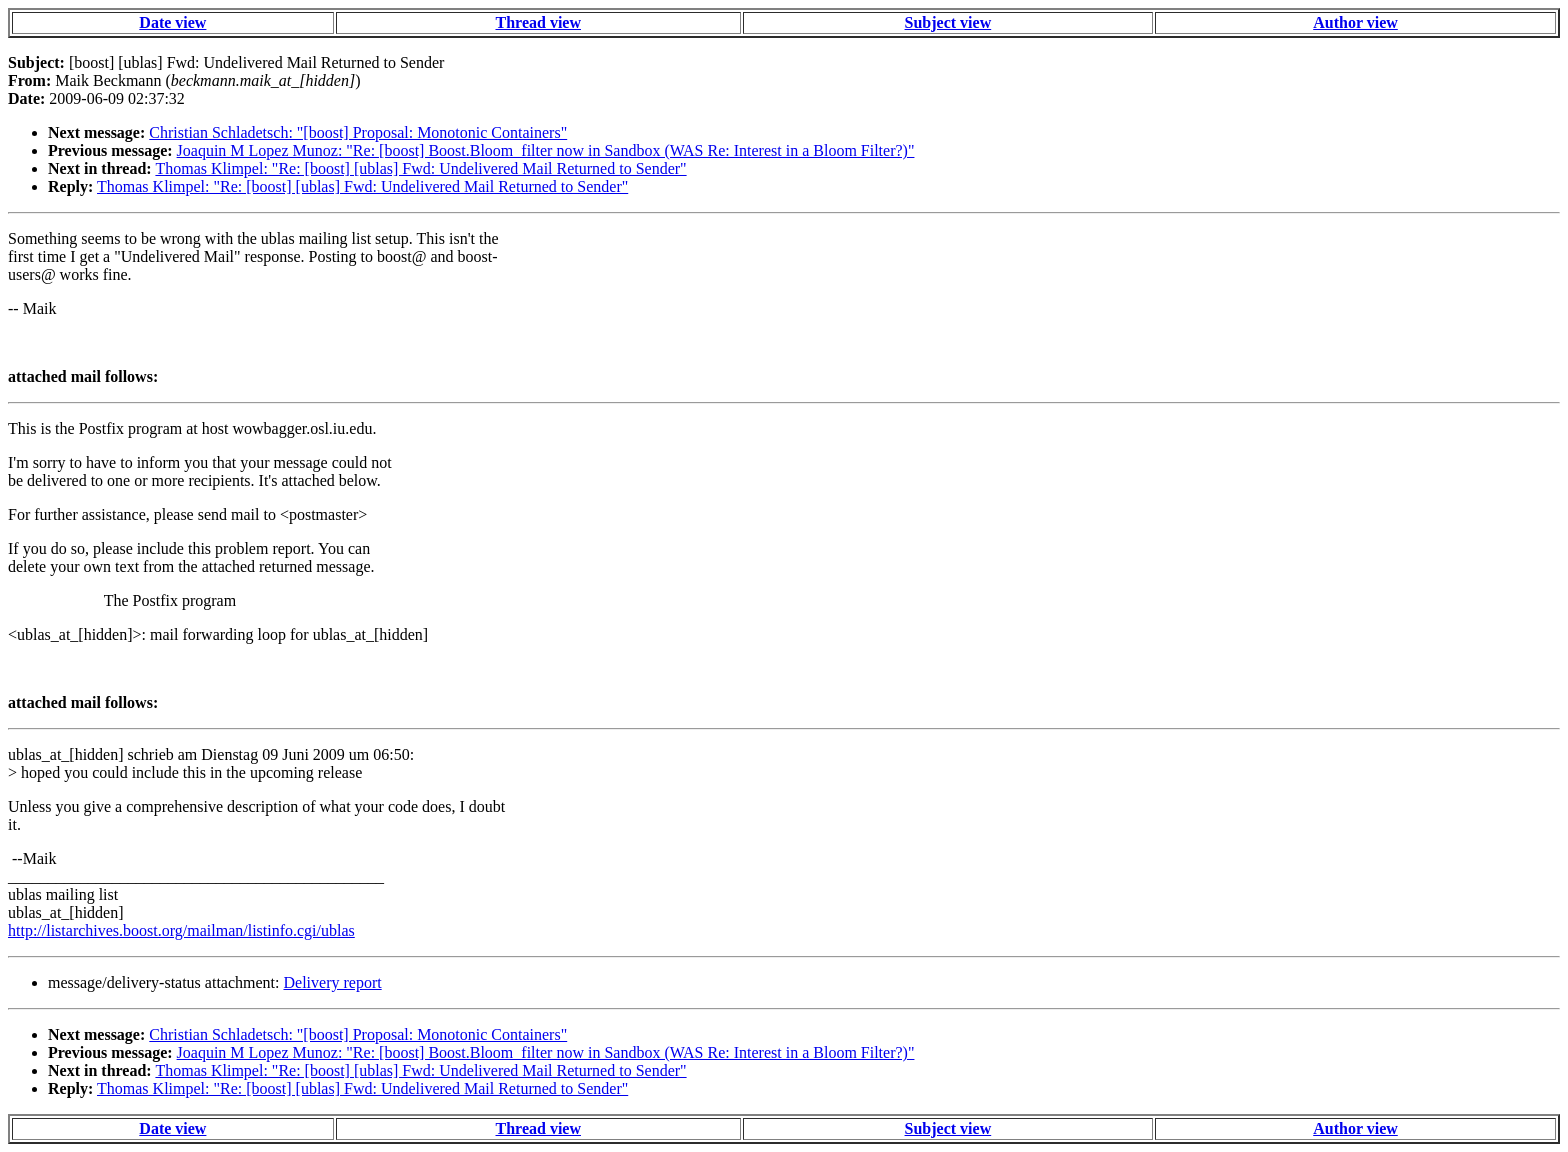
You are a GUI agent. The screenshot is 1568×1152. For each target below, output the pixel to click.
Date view (172, 22)
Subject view (948, 22)
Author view (1355, 22)
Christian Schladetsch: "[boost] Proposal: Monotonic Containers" (358, 132)
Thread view (538, 22)
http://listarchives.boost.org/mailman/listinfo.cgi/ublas (181, 930)
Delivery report (332, 982)
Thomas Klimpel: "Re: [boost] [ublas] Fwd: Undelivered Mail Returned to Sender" (420, 168)
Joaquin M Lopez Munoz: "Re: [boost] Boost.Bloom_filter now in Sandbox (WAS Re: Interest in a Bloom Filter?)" (546, 150)
